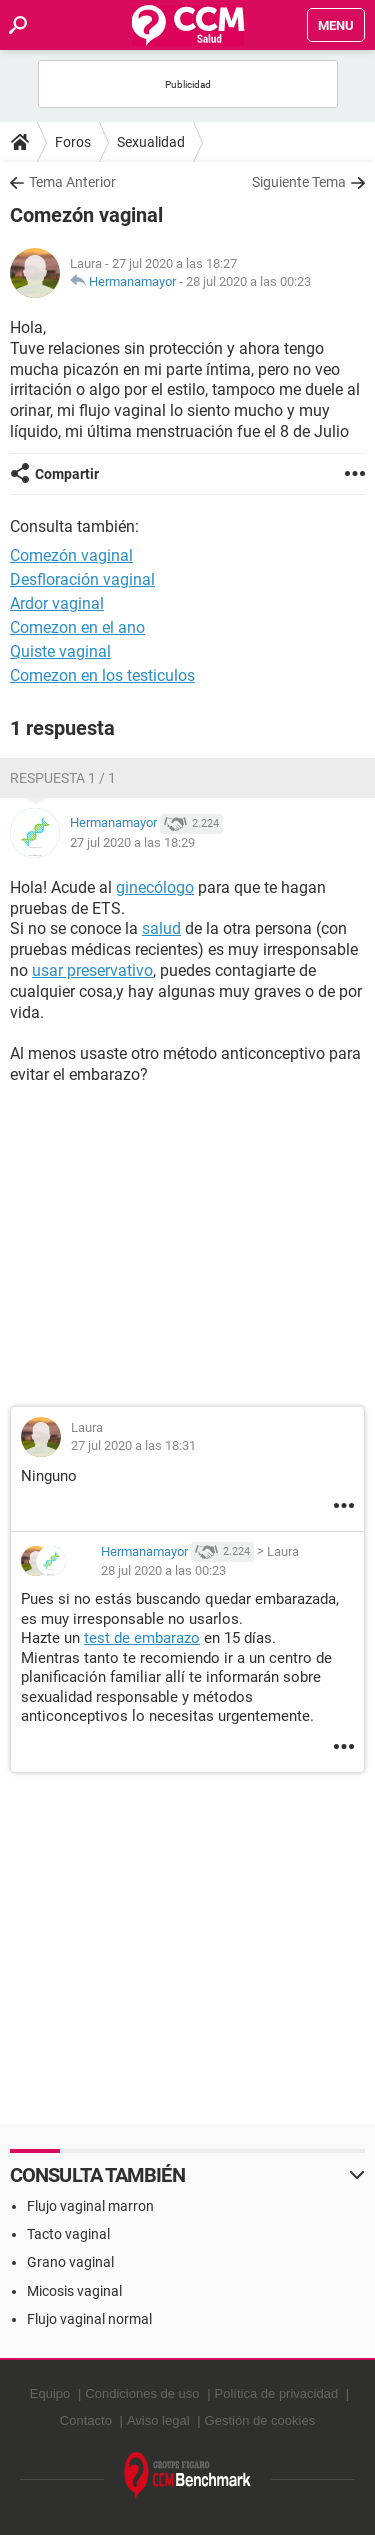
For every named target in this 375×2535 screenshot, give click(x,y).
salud (161, 928)
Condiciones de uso (142, 2393)
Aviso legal (158, 2420)
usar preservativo (92, 970)
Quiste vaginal (60, 651)
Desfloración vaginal (82, 579)
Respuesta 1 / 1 (63, 778)
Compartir (67, 474)
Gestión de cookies (260, 2420)
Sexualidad (151, 142)
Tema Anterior (72, 182)
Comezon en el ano (77, 627)
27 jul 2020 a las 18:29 (132, 842)
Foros (73, 142)
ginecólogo (155, 887)
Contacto (86, 2420)
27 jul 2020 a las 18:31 (133, 1445)
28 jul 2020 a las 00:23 (248, 281)
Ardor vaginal (57, 603)
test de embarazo (142, 1638)
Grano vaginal (70, 2262)
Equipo (50, 2393)
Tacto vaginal (68, 2234)
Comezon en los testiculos (102, 675)
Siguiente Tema (299, 182)
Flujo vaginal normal (89, 2319)
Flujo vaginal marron (90, 2206)
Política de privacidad (277, 2393)
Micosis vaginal (74, 2291)
